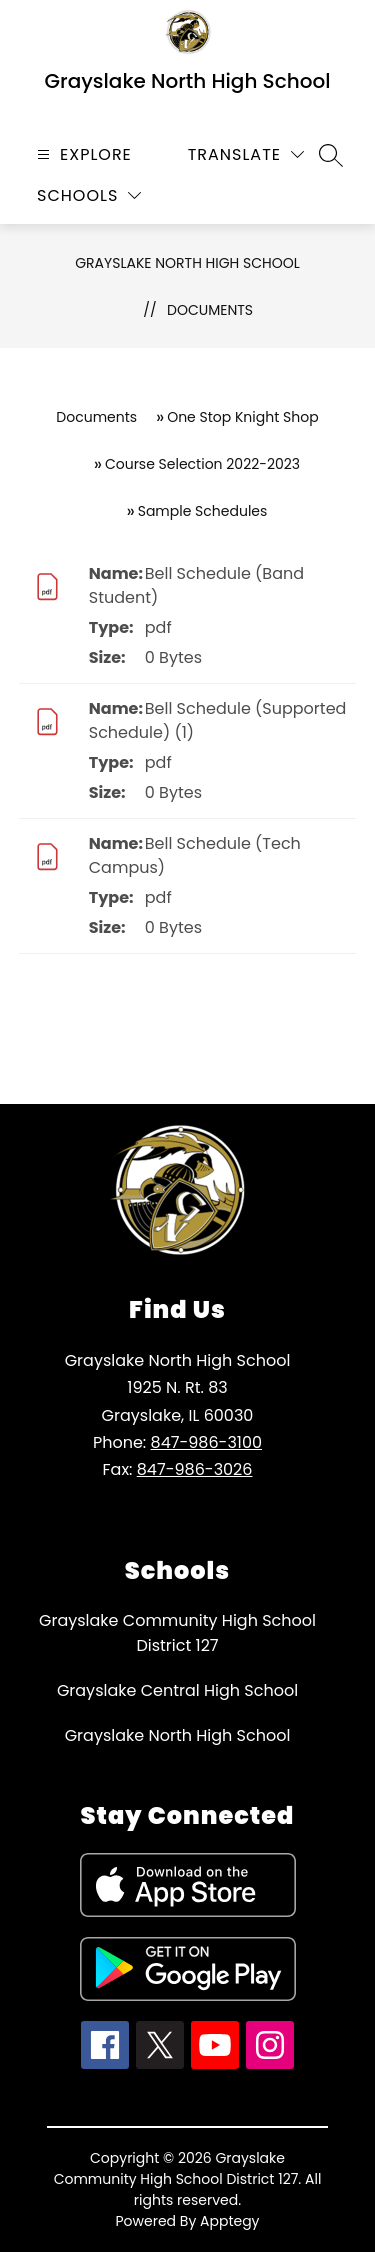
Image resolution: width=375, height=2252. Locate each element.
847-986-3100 (207, 1442)
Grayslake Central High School (177, 1690)
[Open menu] (82, 154)
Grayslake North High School (187, 263)
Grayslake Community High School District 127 (177, 1633)
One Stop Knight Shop (243, 417)
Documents (210, 310)
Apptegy (230, 2221)
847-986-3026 (195, 1469)
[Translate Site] (246, 154)
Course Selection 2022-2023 (202, 464)
